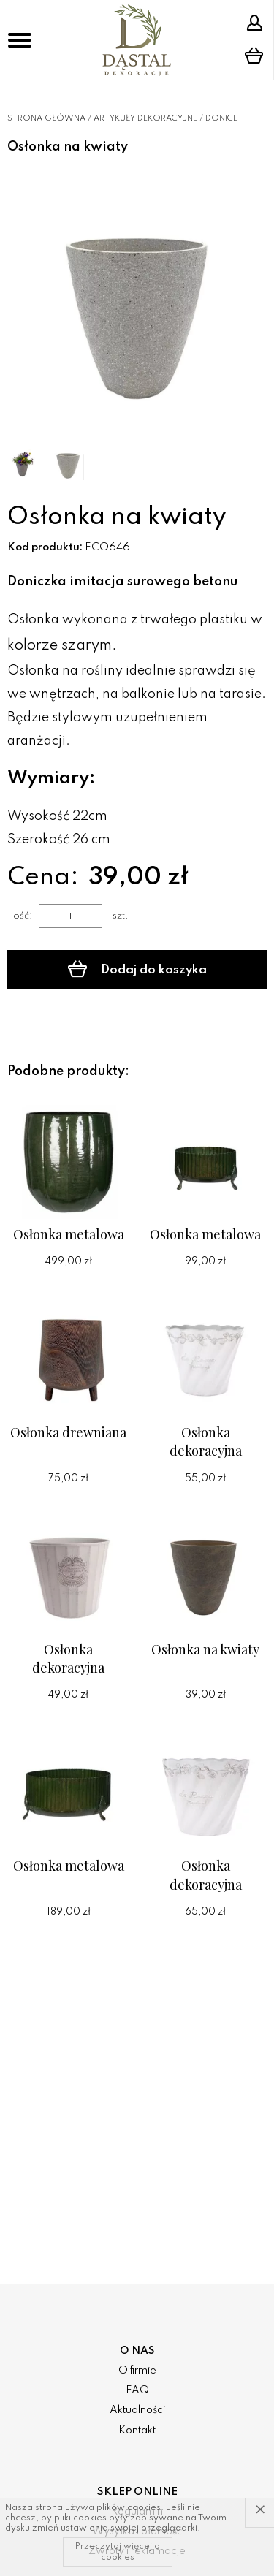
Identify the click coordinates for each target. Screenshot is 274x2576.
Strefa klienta (254, 23)
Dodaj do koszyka (137, 969)
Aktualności (137, 2410)
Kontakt (137, 2430)
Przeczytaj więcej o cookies (117, 2551)
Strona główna (46, 118)
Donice (221, 118)
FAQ (137, 2390)
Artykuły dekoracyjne (145, 118)
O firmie (137, 2371)
